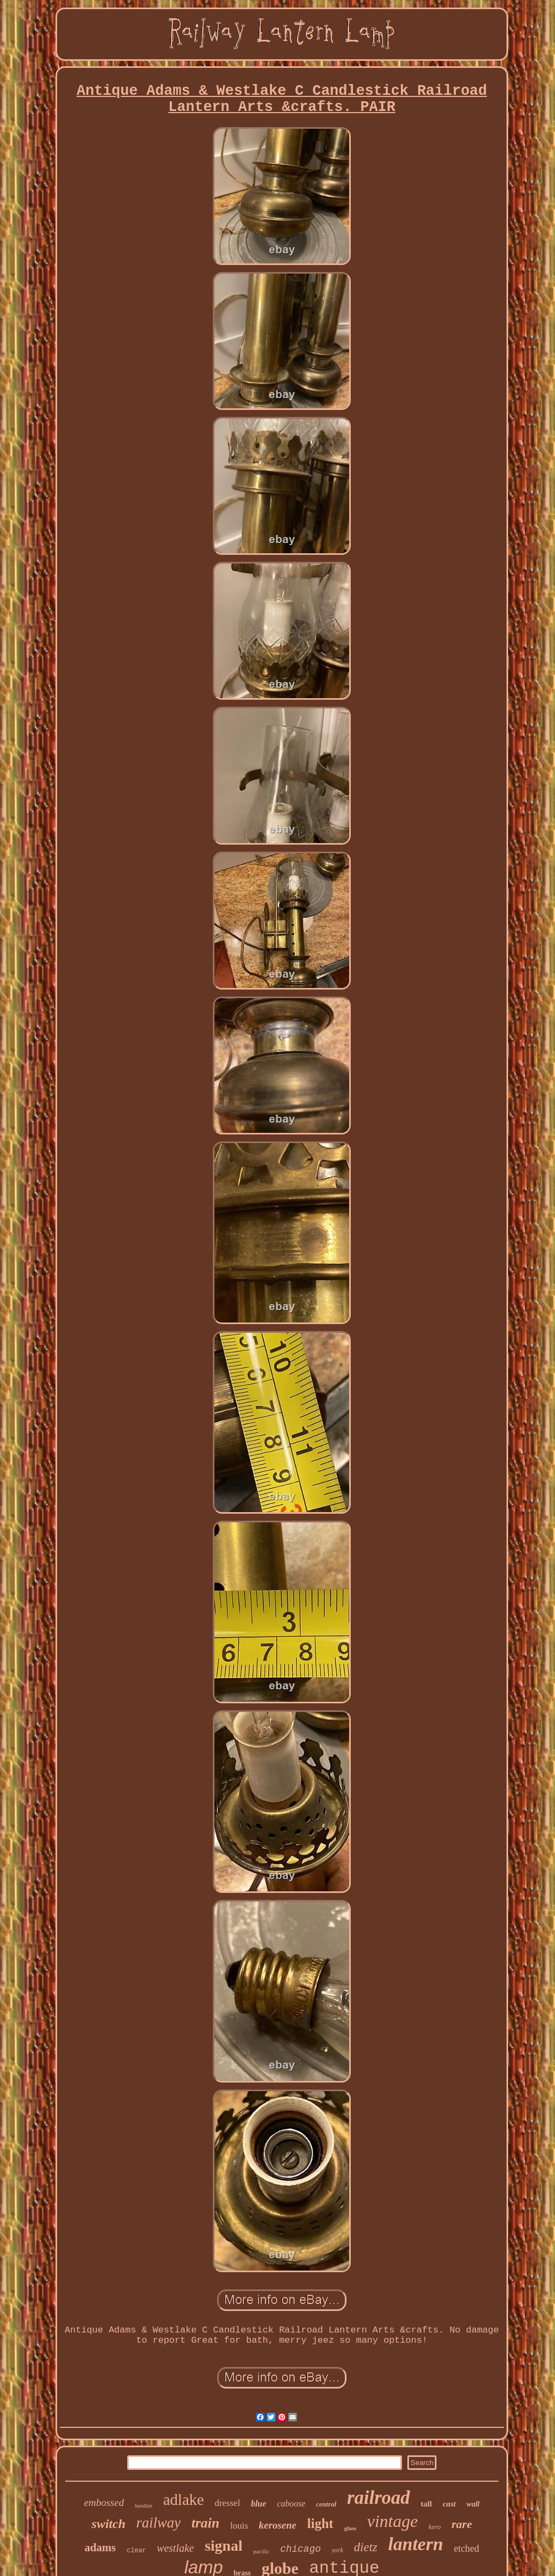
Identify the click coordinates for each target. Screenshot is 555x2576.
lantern (415, 2544)
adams (100, 2547)
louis (239, 2526)
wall (473, 2504)
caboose (291, 2503)
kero (434, 2527)
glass (350, 2528)
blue (258, 2503)
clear (136, 2550)
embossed (104, 2502)
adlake (183, 2499)
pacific (261, 2551)
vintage (392, 2521)
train (205, 2523)
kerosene (277, 2525)
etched (466, 2548)
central (326, 2504)
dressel (227, 2503)
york (337, 2550)
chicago (300, 2549)
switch (109, 2524)
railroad (378, 2497)
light (320, 2523)
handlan (143, 2506)
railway (158, 2523)
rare (462, 2524)
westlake (175, 2548)
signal (223, 2545)
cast (449, 2504)
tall (426, 2504)
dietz (365, 2547)
